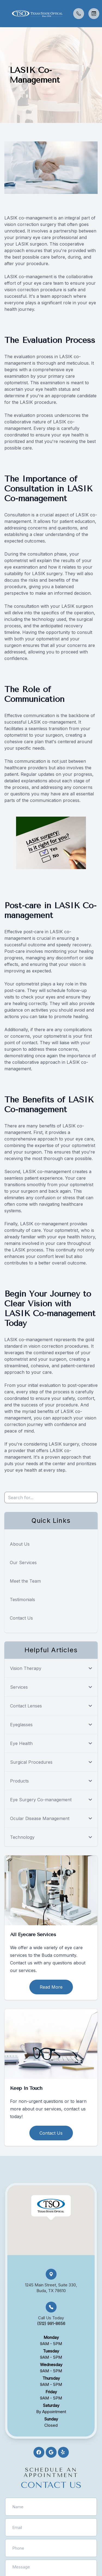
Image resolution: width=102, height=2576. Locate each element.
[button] (4, 13)
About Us (20, 1544)
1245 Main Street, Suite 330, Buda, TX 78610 (51, 2287)
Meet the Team (25, 1581)
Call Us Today (51, 2320)
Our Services (23, 1562)
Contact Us (21, 1618)
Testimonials (22, 1599)
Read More (51, 1987)
